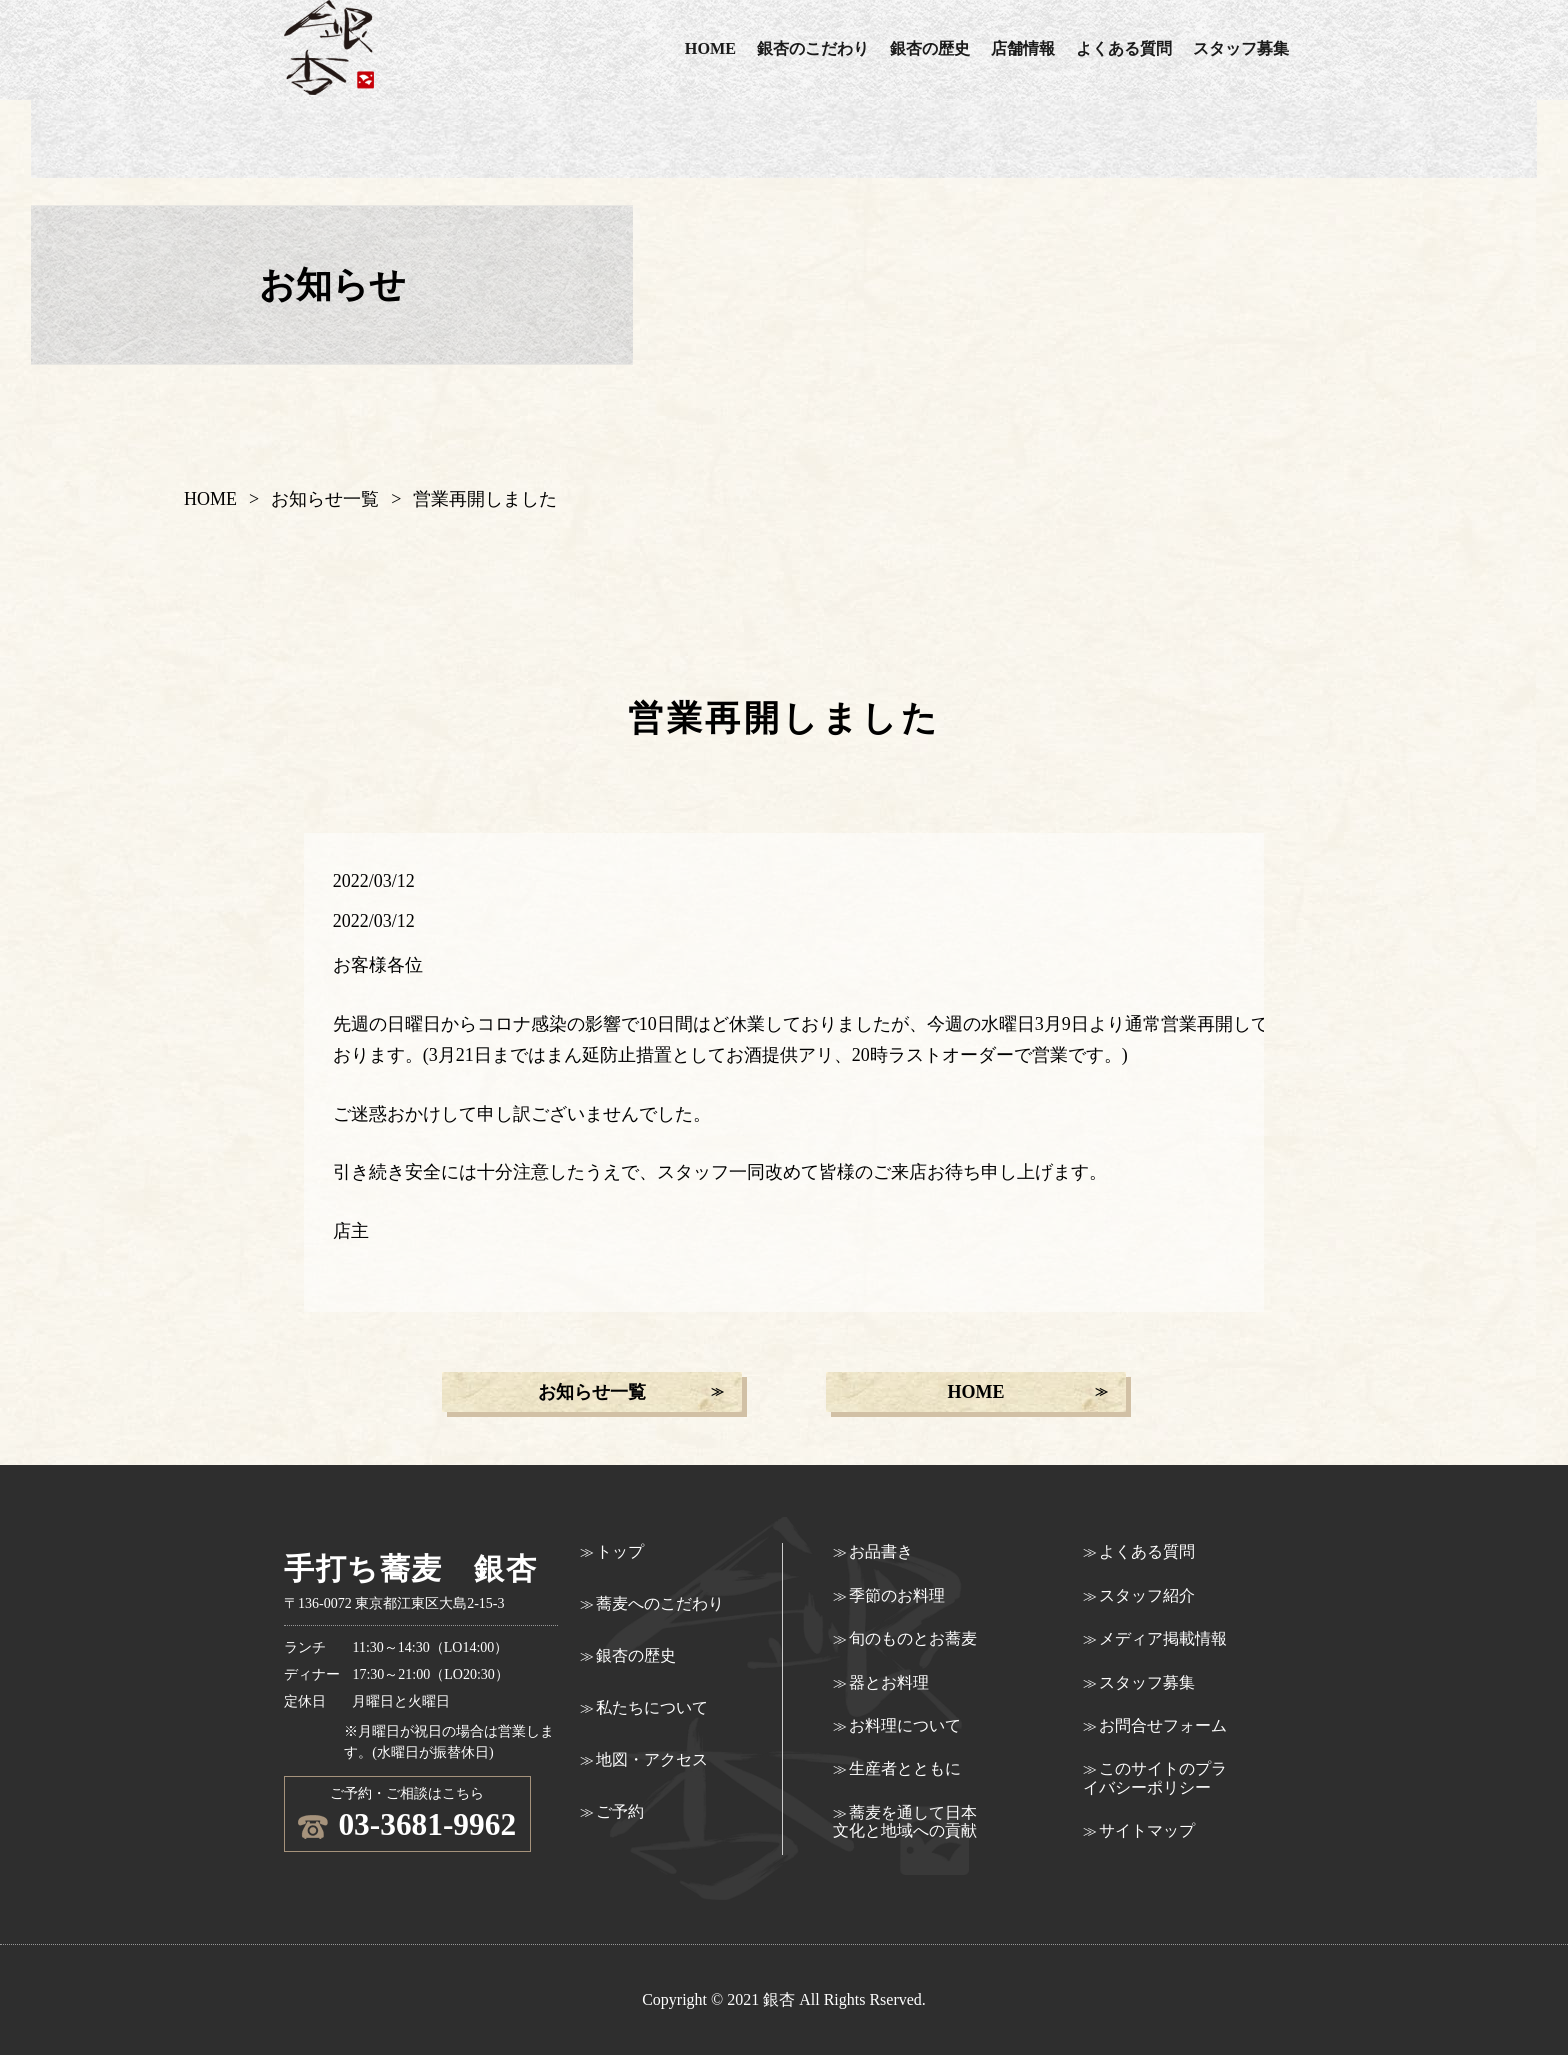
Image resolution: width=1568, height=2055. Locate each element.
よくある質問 (1124, 49)
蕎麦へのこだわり (660, 1603)
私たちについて (652, 1707)
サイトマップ (1147, 1830)
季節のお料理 (897, 1595)
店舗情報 (1023, 49)
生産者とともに (905, 1768)
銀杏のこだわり (813, 49)
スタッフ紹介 (1147, 1595)
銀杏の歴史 (930, 49)
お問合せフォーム (1163, 1725)
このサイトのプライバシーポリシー (1155, 1777)
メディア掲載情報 (1163, 1638)
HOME (710, 49)
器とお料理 (889, 1682)
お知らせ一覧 (325, 499)
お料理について (905, 1725)
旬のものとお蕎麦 (913, 1638)
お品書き (881, 1551)
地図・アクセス (652, 1759)
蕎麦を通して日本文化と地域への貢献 (905, 1821)
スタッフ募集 (1241, 49)
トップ (620, 1551)
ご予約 (620, 1811)
